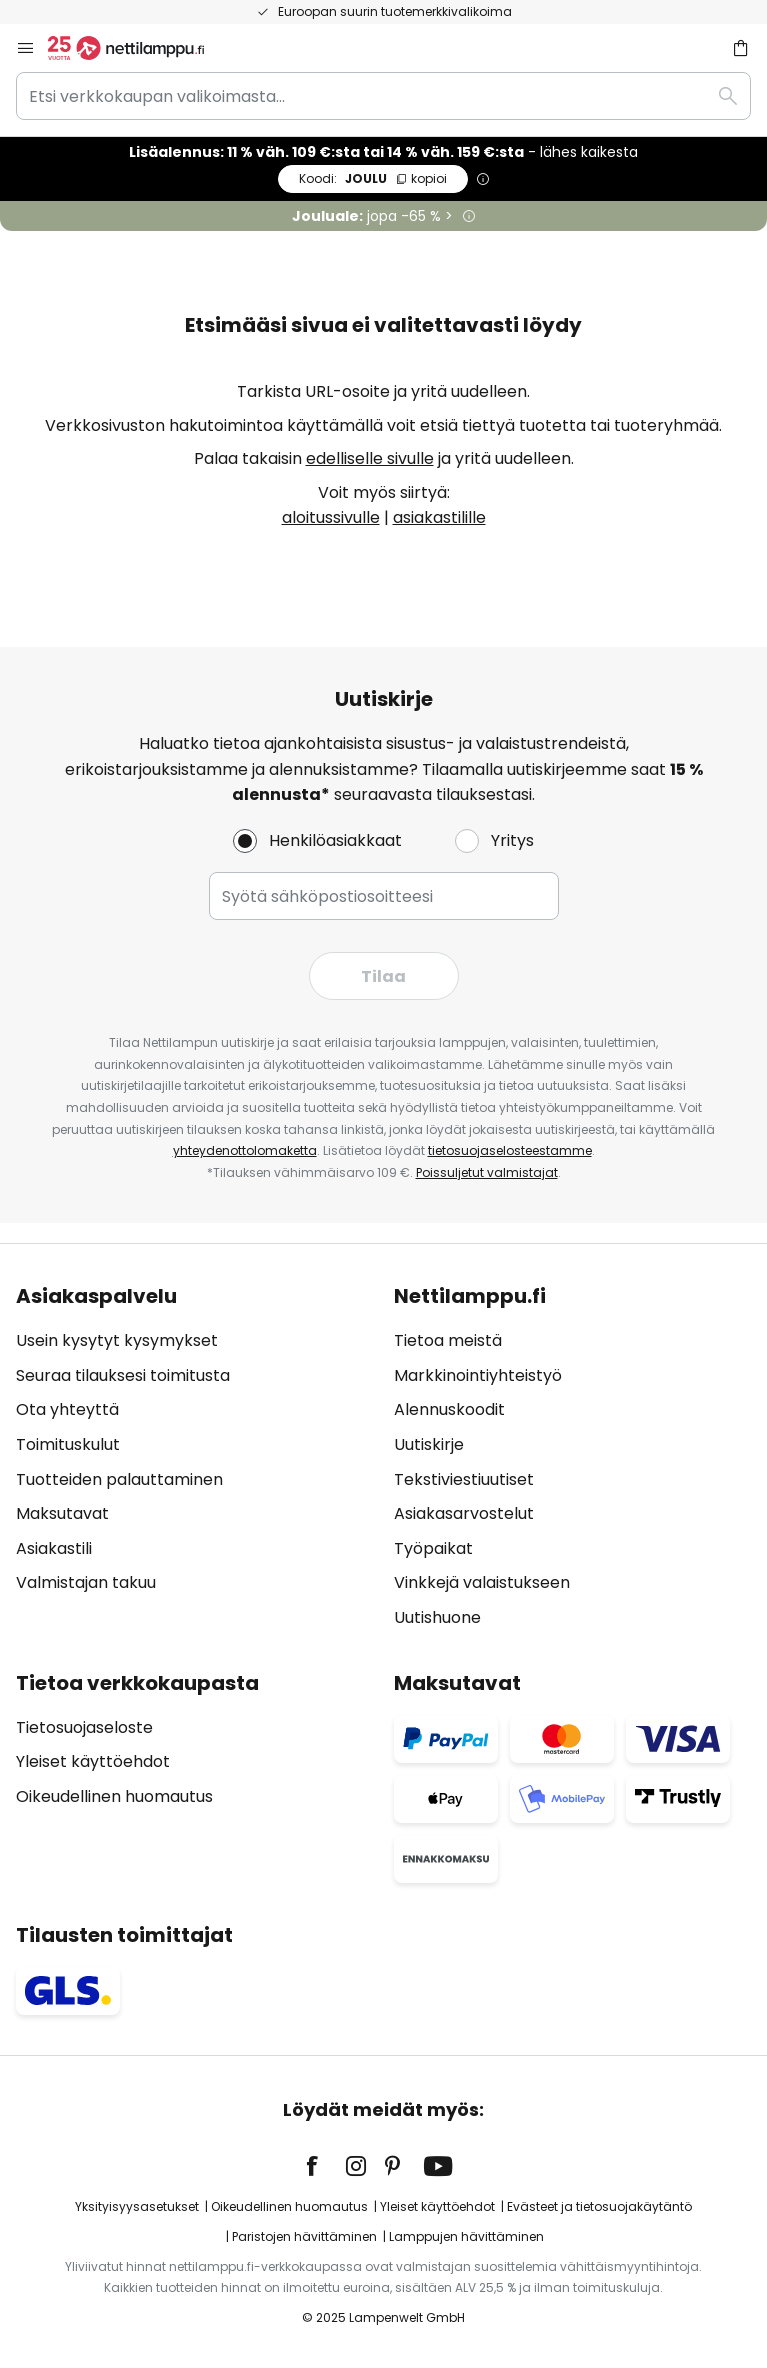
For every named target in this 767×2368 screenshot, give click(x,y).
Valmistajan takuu (86, 1582)
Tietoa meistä (448, 1340)
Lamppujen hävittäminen (466, 2236)
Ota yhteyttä (67, 1409)
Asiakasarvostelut (464, 1513)
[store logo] (138, 48)
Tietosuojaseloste (84, 1727)
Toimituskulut (68, 1444)
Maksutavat (62, 1513)
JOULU (373, 178)
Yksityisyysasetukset (137, 2206)
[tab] (195, 1457)
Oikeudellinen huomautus (114, 1796)
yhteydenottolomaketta (245, 1150)
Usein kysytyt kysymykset (117, 1340)
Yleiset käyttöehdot (93, 1761)
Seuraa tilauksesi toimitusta (123, 1375)
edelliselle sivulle (370, 458)
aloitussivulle (331, 517)
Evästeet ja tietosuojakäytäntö (599, 2206)
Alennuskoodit (449, 1409)
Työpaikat (433, 1548)
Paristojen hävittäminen (304, 2236)
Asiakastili (54, 1548)
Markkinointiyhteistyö (478, 1375)
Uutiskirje (429, 1444)
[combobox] (383, 96)
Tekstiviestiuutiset (464, 1479)
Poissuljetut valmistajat (487, 1172)
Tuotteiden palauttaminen (119, 1479)
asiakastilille (439, 517)
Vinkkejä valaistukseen (482, 1582)
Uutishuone (437, 1617)
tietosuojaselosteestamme (510, 1150)
